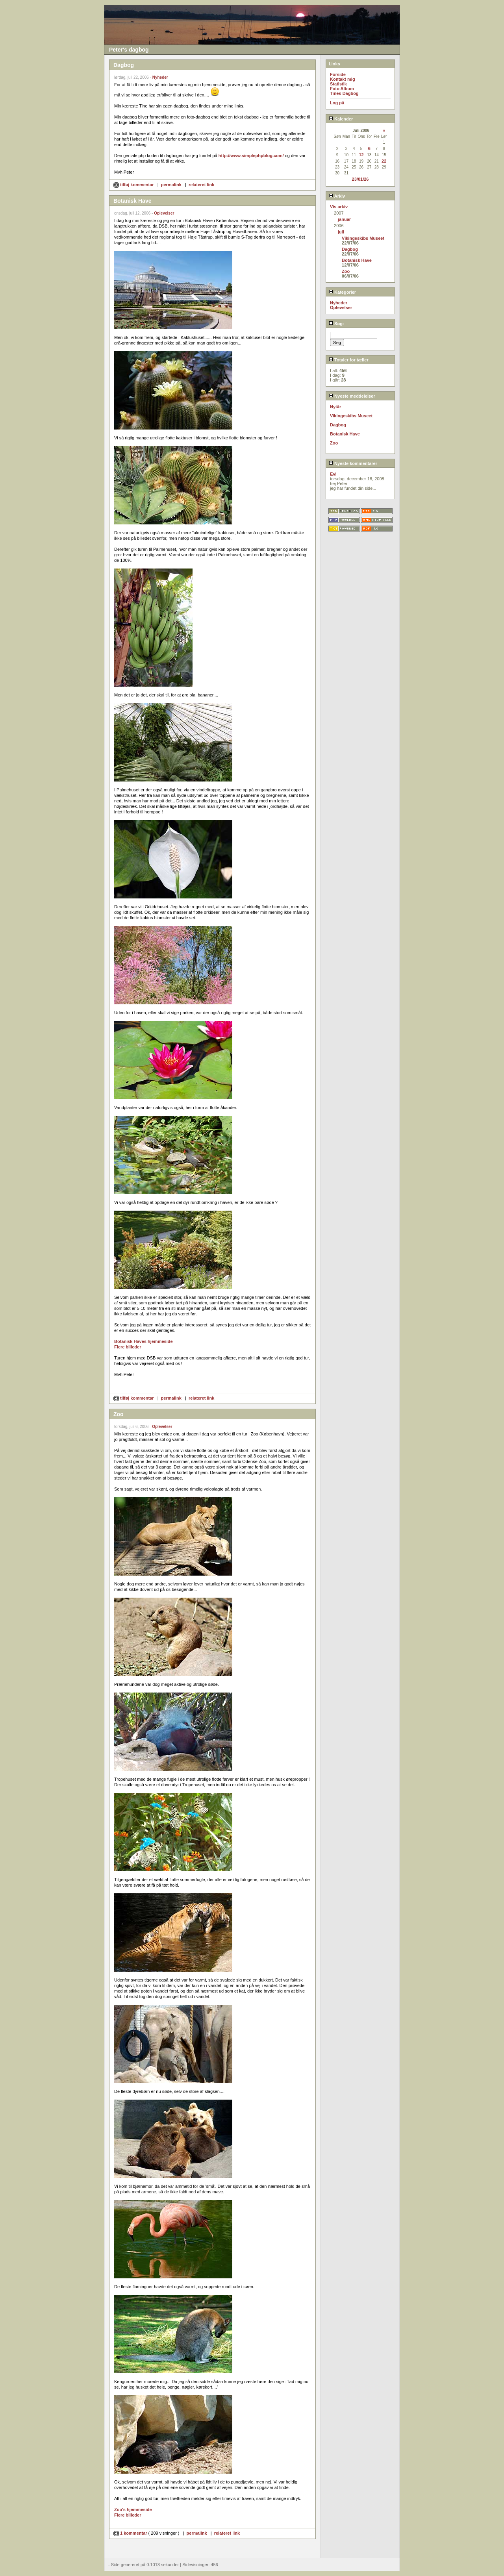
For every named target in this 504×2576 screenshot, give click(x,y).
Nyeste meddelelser (352, 396)
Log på (337, 102)
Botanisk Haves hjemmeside (143, 1341)
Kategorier (342, 292)
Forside (338, 74)
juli (341, 232)
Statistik (338, 83)
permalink (171, 184)
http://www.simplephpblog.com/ (251, 155)
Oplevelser (164, 213)
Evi (333, 474)
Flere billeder (127, 1346)
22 (384, 161)
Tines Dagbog (344, 93)
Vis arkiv (339, 206)
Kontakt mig (342, 79)
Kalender (341, 119)
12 (361, 154)
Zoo (346, 271)
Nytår (335, 406)
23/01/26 (360, 179)
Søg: (336, 323)
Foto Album (342, 88)
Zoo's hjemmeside (133, 2509)
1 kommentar (130, 2533)
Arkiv (337, 196)
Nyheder (160, 77)
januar (344, 219)
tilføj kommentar (134, 184)
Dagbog (350, 249)
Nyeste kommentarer (353, 463)
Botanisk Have (357, 260)
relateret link (201, 184)
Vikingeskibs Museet (363, 238)
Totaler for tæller (349, 359)
